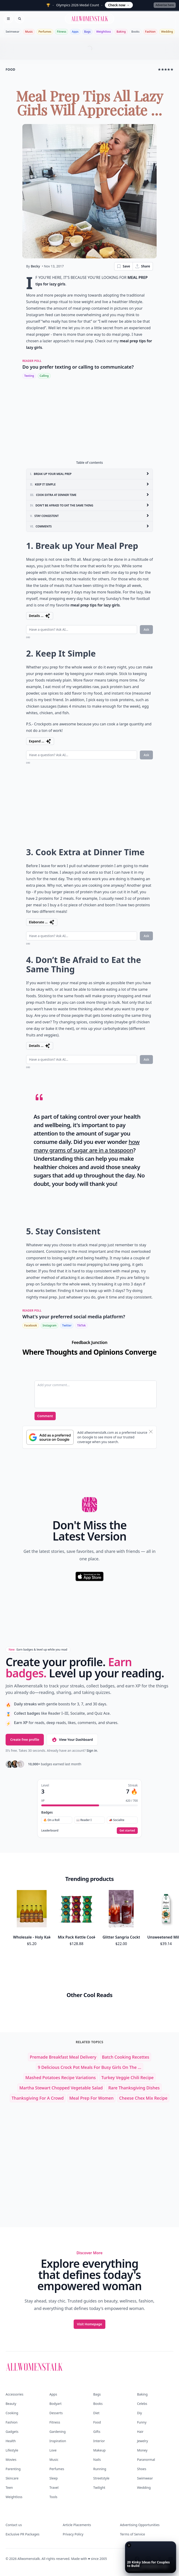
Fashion (150, 32)
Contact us (14, 2525)
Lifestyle (12, 2450)
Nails (97, 2459)
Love (53, 2450)
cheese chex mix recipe (143, 2098)
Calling (44, 376)
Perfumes (44, 32)
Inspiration (57, 2441)
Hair (140, 2431)
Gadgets (12, 2431)
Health (11, 2441)
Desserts (56, 2413)
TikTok (81, 1325)
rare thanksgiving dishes (134, 2088)
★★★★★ (165, 69)
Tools (53, 2497)
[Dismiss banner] (151, 1431)
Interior (99, 2441)
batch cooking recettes (125, 2057)
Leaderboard (49, 1830)
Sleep (53, 2478)
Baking (121, 32)
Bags (87, 32)
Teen (9, 2487)
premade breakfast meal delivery (63, 2057)
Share (142, 266)
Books (135, 32)
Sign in (91, 1750)
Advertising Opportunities (140, 2525)
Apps (75, 32)
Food (97, 2422)
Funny (141, 2422)
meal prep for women (91, 2098)
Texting (29, 376)
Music (29, 32)
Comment (45, 1416)
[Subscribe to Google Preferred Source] (50, 1437)
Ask (146, 629)
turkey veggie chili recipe (127, 2077)
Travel (54, 2487)
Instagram (50, 1325)
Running (99, 2469)
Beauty (11, 2403)
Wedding (167, 32)
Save (123, 266)
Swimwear (12, 32)
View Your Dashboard (72, 1739)
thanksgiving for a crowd (38, 2098)
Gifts (96, 2431)
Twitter (67, 1325)
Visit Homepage (89, 2324)
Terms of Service (132, 2534)
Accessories (14, 2394)
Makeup (99, 2450)
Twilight (99, 2487)
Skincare (12, 2478)
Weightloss (103, 32)
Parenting (13, 2469)
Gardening (57, 2431)
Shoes (141, 2469)
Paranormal (146, 2459)
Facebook (30, 1325)
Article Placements (77, 2525)
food (10, 69)
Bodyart (55, 2403)
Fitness (61, 32)
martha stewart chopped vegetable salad (61, 2088)
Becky (35, 266)
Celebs (142, 2403)
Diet (96, 2413)
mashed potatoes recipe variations (60, 2077)
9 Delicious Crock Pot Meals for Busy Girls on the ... (89, 2067)
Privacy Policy (73, 2534)
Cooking (12, 2413)
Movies (11, 2459)
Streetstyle (101, 2478)
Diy (139, 2413)
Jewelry (142, 2441)
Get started (127, 1830)
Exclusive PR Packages (22, 2534)
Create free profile (24, 1739)
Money (142, 2450)
